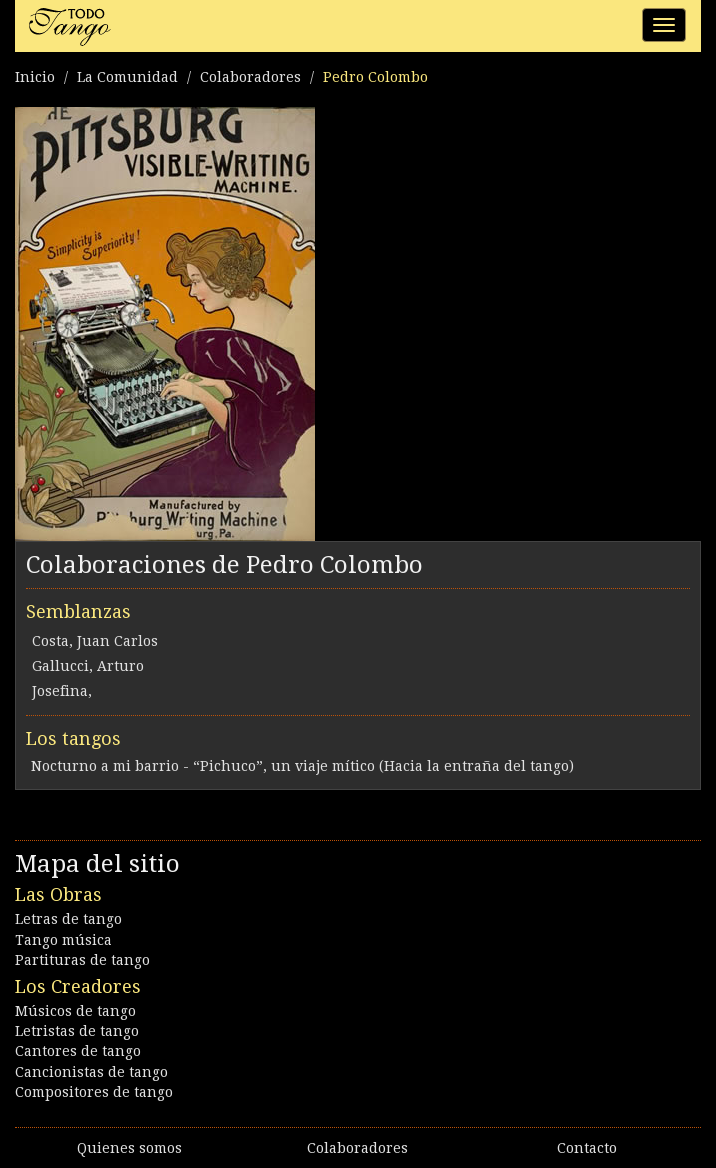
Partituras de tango (82, 960)
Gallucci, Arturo (88, 666)
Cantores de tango (78, 1051)
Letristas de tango (77, 1031)
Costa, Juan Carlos (95, 641)
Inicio (35, 77)
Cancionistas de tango (91, 1072)
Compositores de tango (94, 1092)
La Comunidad (127, 77)
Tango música (63, 940)
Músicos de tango (75, 1011)
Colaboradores (250, 77)
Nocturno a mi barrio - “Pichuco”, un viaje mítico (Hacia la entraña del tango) (302, 766)
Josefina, (62, 691)
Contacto (587, 1148)
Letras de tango (68, 919)
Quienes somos (129, 1148)
